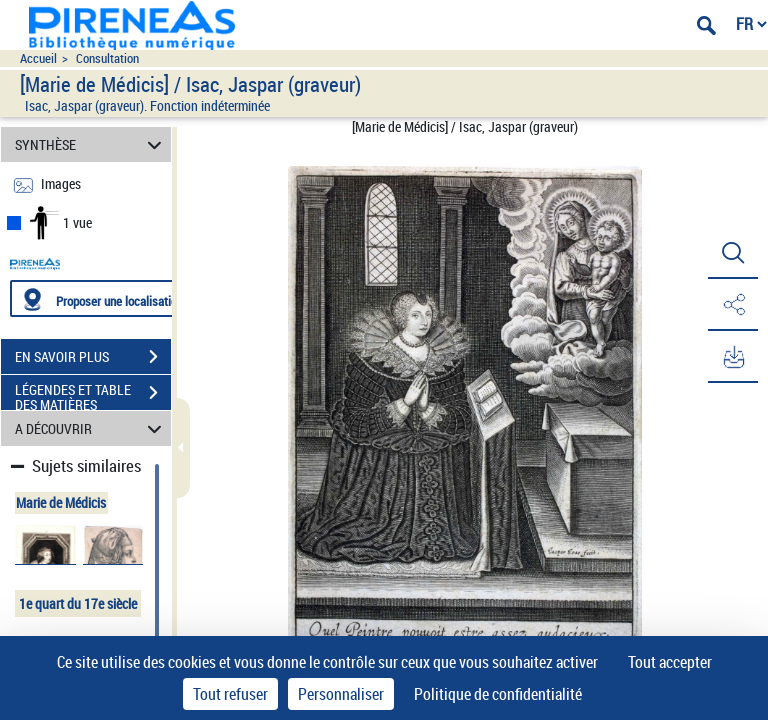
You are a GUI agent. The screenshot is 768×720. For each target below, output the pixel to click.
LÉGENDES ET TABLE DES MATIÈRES (93, 395)
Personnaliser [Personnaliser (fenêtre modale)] (341, 694)
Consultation (107, 58)
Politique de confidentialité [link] (498, 694)
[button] (733, 253)
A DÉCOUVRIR (91, 428)
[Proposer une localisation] (105, 298)
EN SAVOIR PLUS (93, 357)
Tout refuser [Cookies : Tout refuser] (230, 694)
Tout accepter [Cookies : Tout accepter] (670, 662)
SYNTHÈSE (91, 144)
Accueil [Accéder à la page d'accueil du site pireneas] (38, 58)
